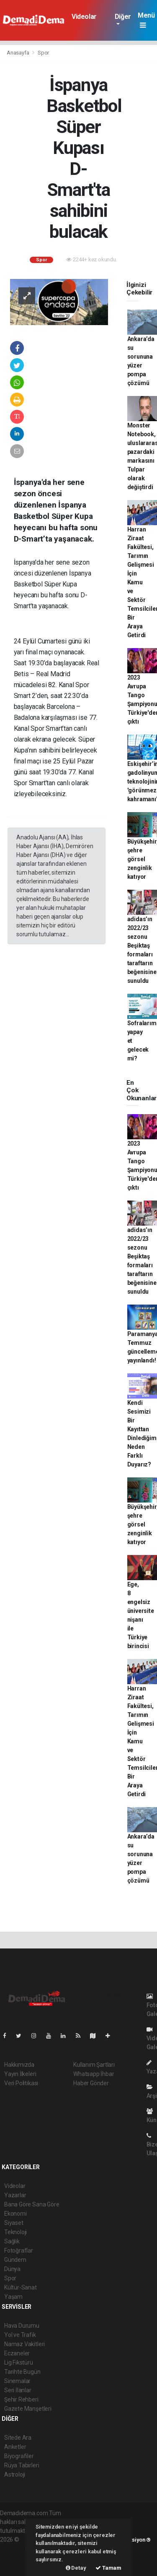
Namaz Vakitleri (24, 2344)
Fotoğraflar (18, 2250)
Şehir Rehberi (21, 2399)
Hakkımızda (19, 2064)
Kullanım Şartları (94, 2064)
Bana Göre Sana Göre (31, 2204)
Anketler (15, 2446)
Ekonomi (15, 2213)
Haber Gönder (91, 2083)
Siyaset (13, 2222)
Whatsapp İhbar (93, 2074)
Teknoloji (15, 2232)
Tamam (108, 2568)
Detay (76, 2568)
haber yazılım (17, 2557)
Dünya (12, 2269)
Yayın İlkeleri (20, 2074)
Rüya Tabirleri (21, 2465)
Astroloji (14, 2474)
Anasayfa (18, 52)
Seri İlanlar (17, 2390)
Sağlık (12, 2241)
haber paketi (16, 2548)
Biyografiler (19, 2456)
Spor (43, 52)
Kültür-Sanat (20, 2287)
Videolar (84, 17)
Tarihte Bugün (22, 2371)
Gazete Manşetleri (27, 2408)
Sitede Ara (17, 2437)
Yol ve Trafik (20, 2334)
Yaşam (13, 2296)
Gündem (15, 2259)
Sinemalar (17, 2381)
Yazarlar (15, 2195)
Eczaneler (17, 2353)
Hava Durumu (21, 2325)
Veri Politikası (21, 2083)
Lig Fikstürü (18, 2362)
